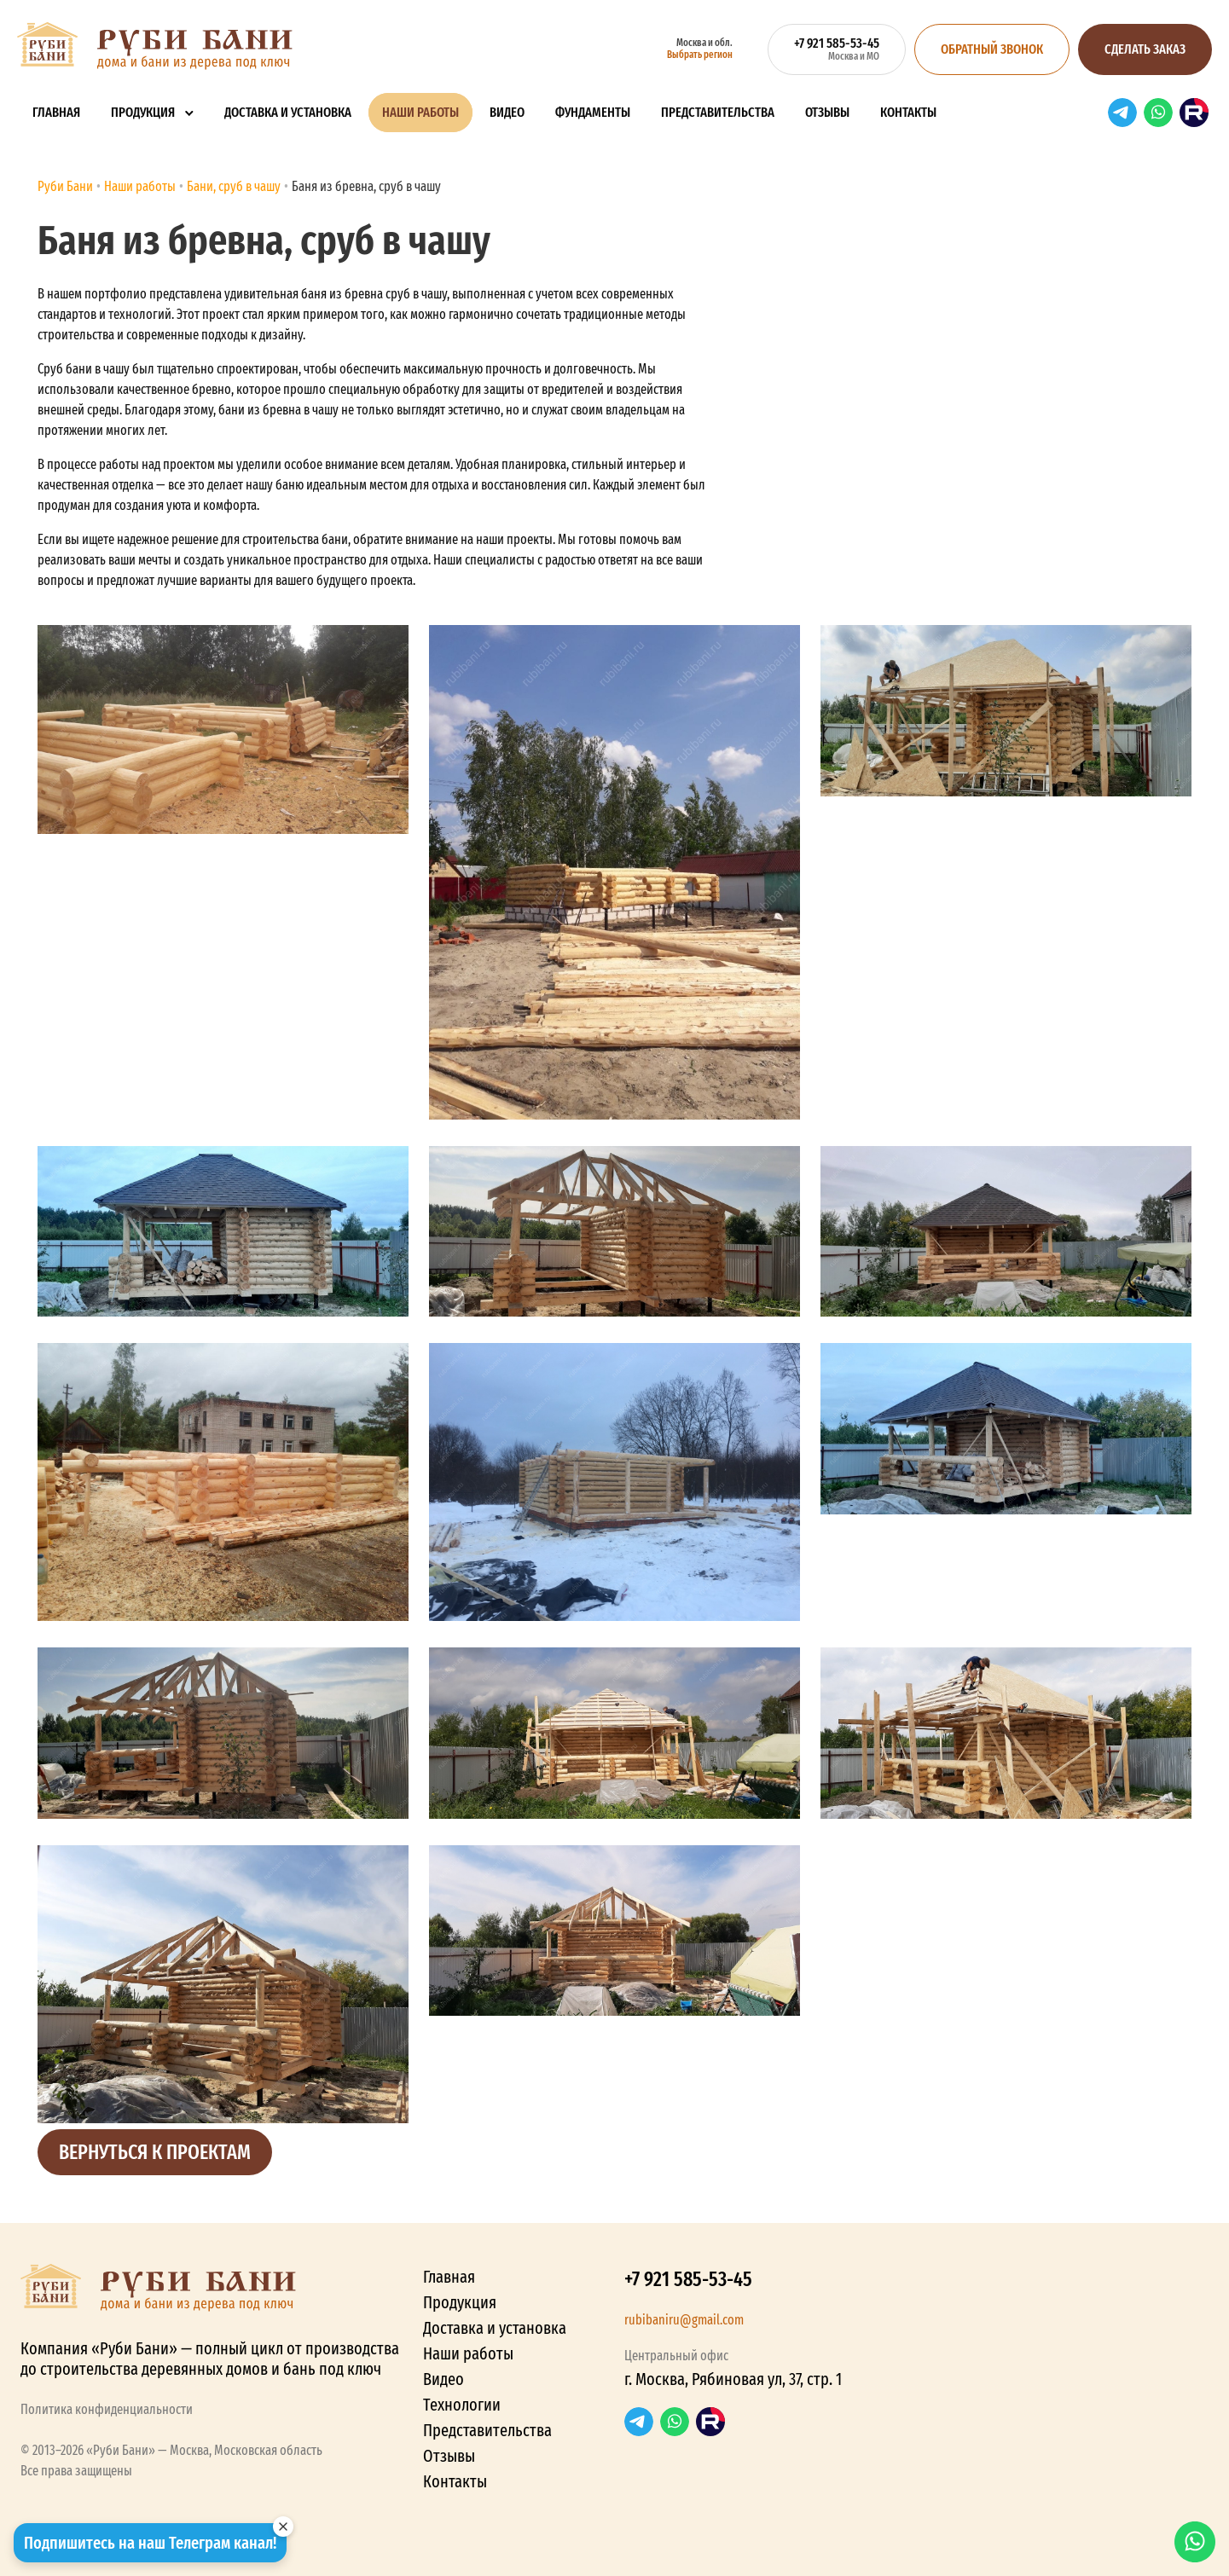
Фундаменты (592, 112)
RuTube (1194, 112)
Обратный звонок (992, 49)
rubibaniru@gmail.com (684, 2320)
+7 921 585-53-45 (688, 2279)
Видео (507, 112)
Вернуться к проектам (155, 2152)
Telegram (1122, 112)
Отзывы (827, 112)
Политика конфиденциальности (106, 2409)
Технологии (462, 2404)
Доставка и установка (287, 112)
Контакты (908, 112)
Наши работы (420, 112)
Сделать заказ (1145, 49)
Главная (56, 112)
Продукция (143, 112)
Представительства (717, 112)
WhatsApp (1158, 112)
